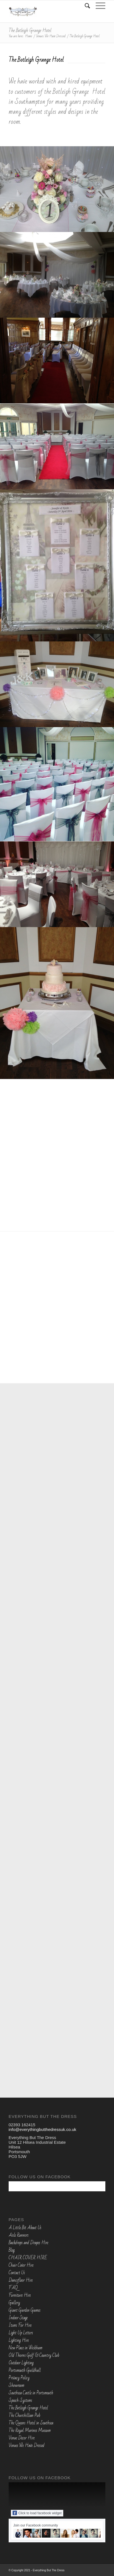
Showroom (16, 2385)
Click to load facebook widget (37, 2513)
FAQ (13, 2288)
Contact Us (17, 2273)
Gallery (14, 2303)
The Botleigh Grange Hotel (30, 30)
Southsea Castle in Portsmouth (31, 2393)
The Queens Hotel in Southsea (31, 2423)
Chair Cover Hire (21, 2265)
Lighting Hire (19, 2340)
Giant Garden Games (24, 2310)
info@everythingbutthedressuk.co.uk (42, 2129)
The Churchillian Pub (24, 2415)
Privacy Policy (19, 2378)
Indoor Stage (18, 2318)
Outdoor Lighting (21, 2363)
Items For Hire (20, 2325)
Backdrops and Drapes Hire (28, 2243)
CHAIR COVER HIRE (28, 2258)
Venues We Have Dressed (51, 36)
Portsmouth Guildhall (25, 2370)
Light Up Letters (21, 2333)
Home (28, 36)
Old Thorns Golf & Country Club (34, 2355)
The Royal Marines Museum (30, 2430)
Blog (11, 2250)
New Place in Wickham (25, 2348)
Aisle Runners (18, 2235)
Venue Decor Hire (22, 2438)
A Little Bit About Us (25, 2228)
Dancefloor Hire (21, 2280)
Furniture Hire (20, 2295)
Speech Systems (20, 2400)
